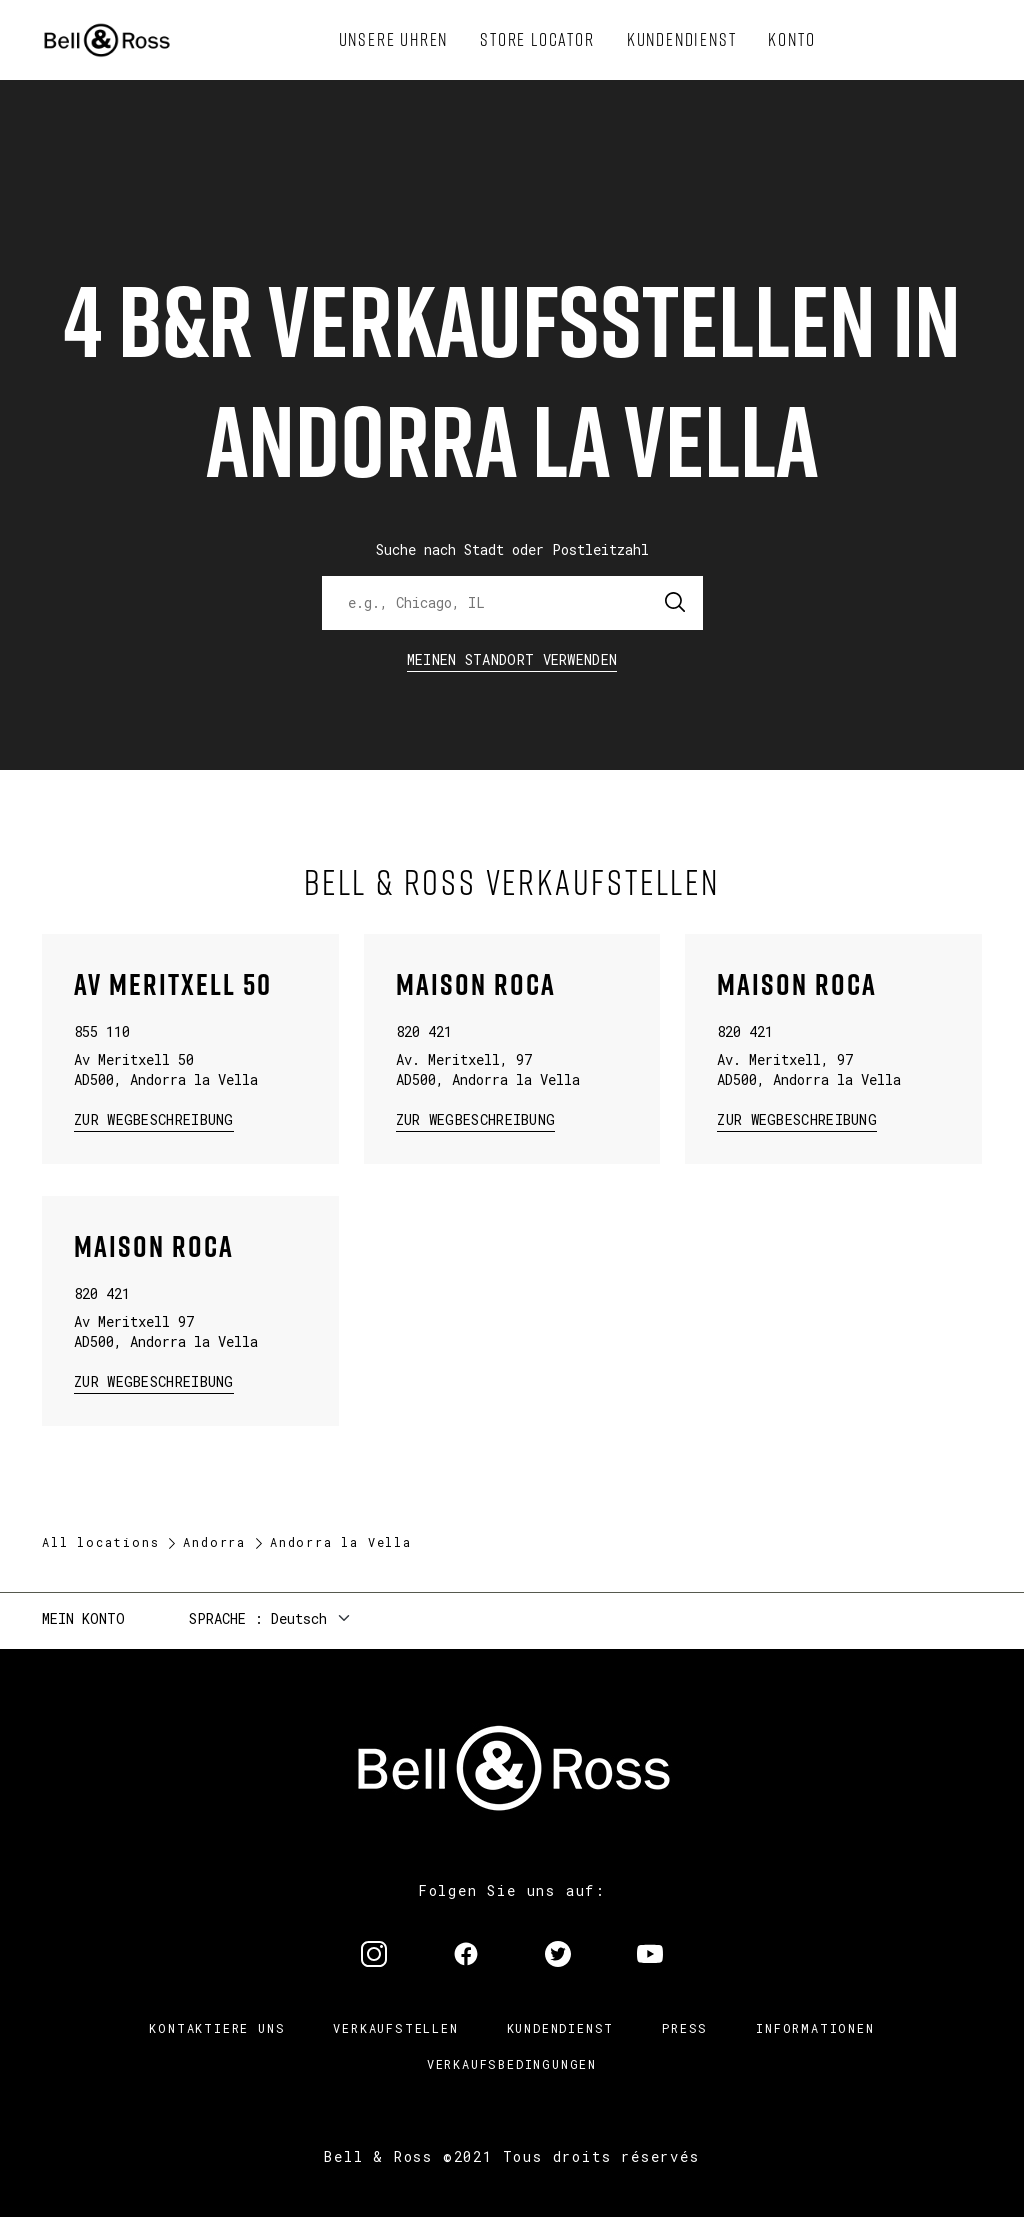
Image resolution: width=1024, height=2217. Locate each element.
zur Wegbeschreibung (154, 1118)
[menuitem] (394, 40)
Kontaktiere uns (217, 2028)
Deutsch (299, 1618)
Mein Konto (83, 1618)
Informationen (815, 2028)
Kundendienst (561, 2028)
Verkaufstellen (395, 2028)
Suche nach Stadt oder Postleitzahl (512, 549)
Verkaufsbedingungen (512, 2064)
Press (685, 2028)
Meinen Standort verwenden (512, 659)
